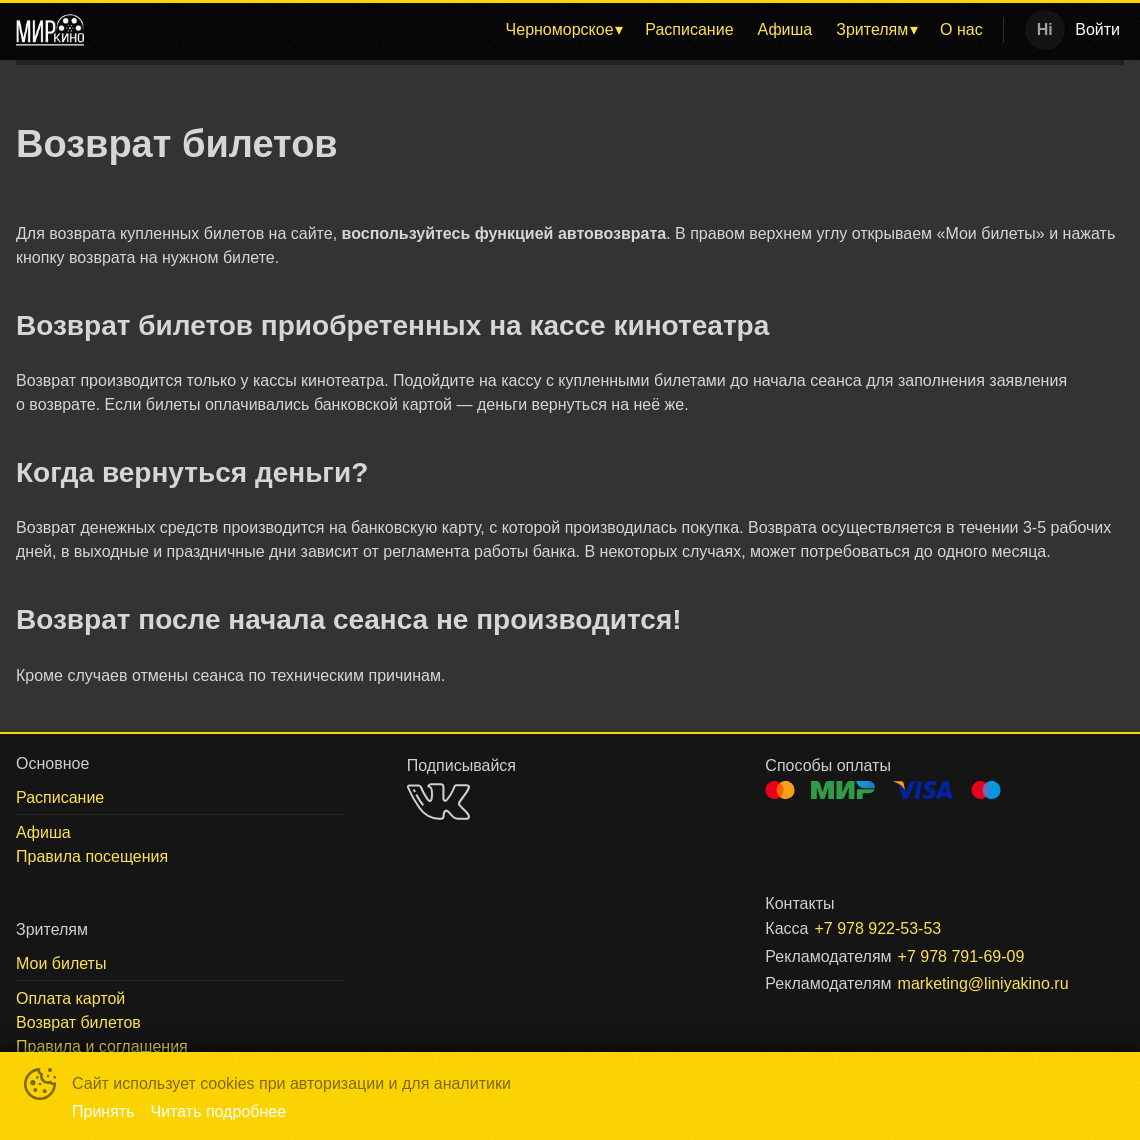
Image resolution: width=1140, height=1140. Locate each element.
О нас (961, 29)
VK (438, 801)
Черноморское (560, 29)
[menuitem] (564, 30)
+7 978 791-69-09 (961, 956)
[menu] (547, 30)
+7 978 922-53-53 (877, 928)
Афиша (785, 29)
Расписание (689, 29)
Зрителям (872, 29)
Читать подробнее (219, 1111)
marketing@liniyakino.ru (983, 983)
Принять (103, 1111)
